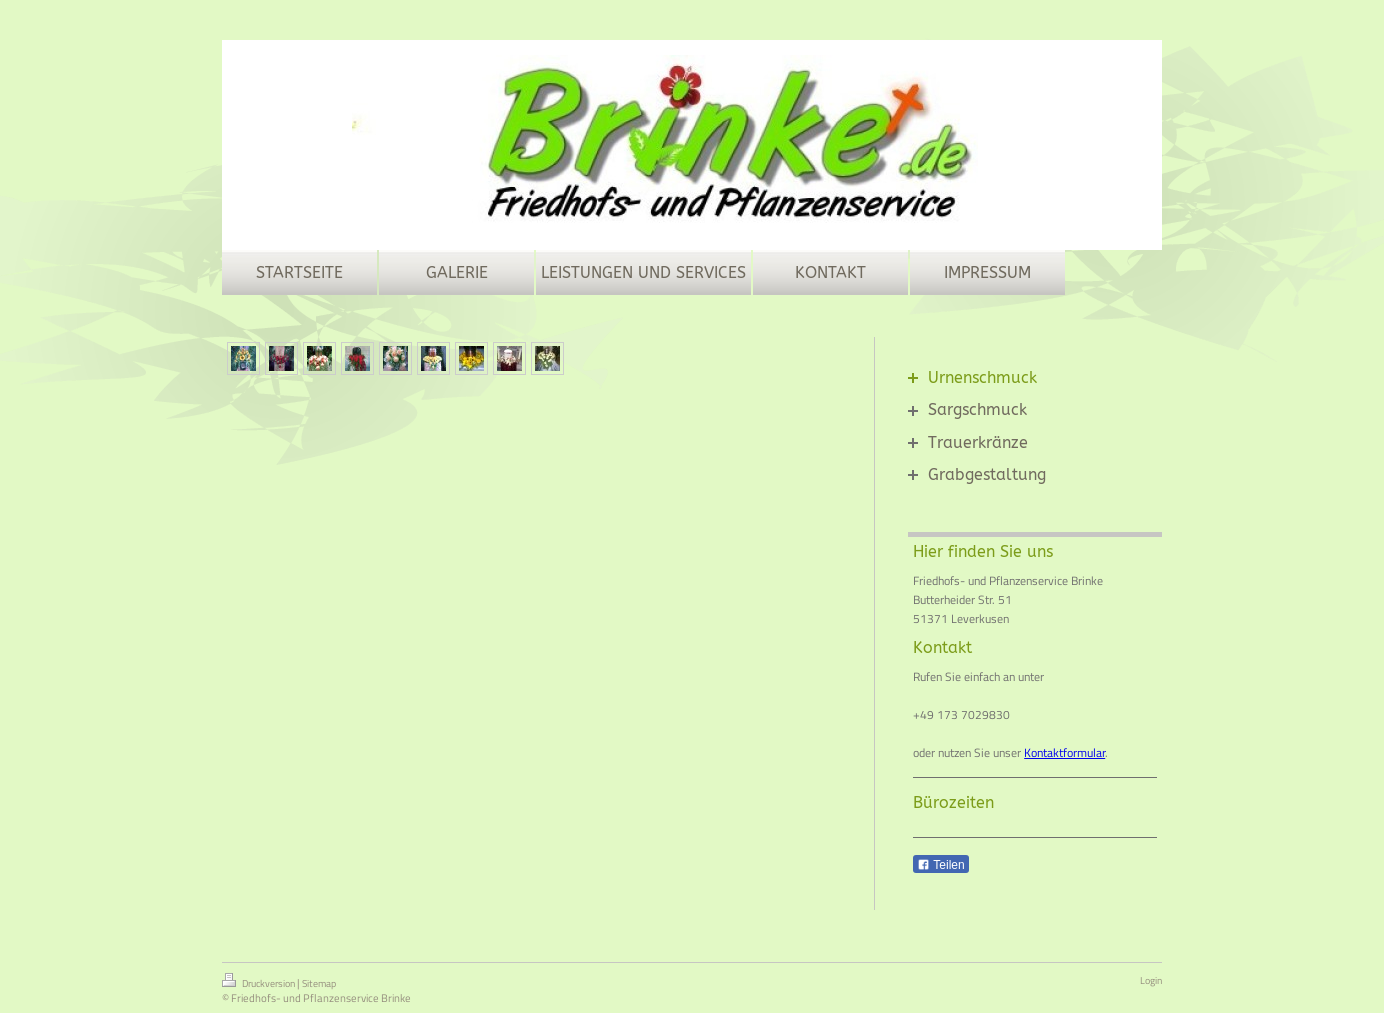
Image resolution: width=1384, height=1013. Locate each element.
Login (1151, 980)
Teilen (940, 865)
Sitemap (319, 983)
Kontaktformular (1064, 752)
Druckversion (259, 982)
